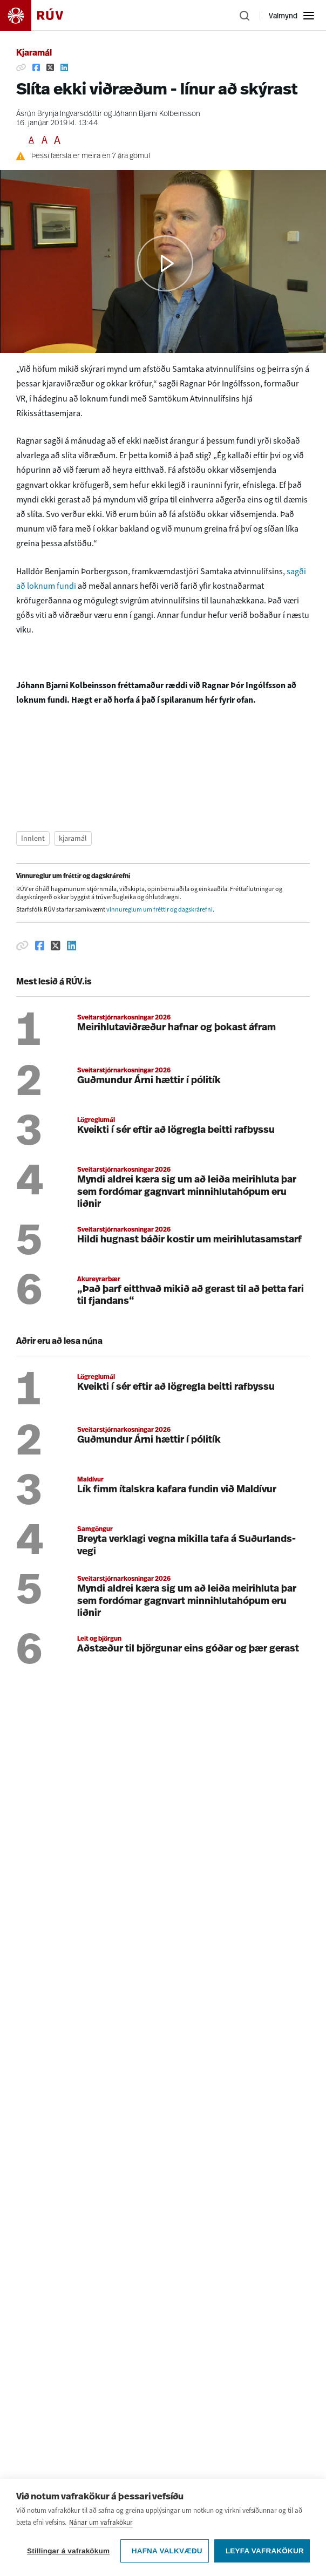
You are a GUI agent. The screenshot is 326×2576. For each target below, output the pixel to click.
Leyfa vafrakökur (265, 2551)
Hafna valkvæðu (167, 2551)
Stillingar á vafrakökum (68, 2551)
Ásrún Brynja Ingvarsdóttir (59, 114)
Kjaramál (34, 53)
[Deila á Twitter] (50, 67)
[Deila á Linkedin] (64, 67)
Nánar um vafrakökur (101, 2522)
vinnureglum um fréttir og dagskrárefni (159, 909)
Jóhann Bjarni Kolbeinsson (156, 114)
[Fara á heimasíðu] (41, 15)
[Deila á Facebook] (36, 67)
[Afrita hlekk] (21, 67)
